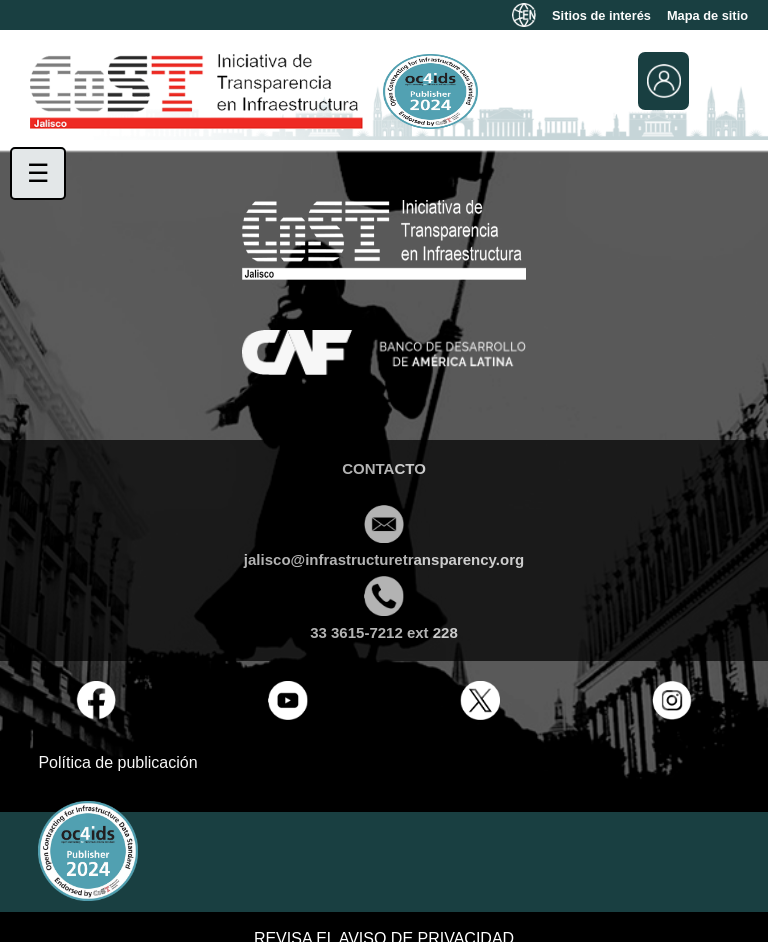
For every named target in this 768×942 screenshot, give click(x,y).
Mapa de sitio (707, 15)
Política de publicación (117, 762)
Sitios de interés (601, 15)
